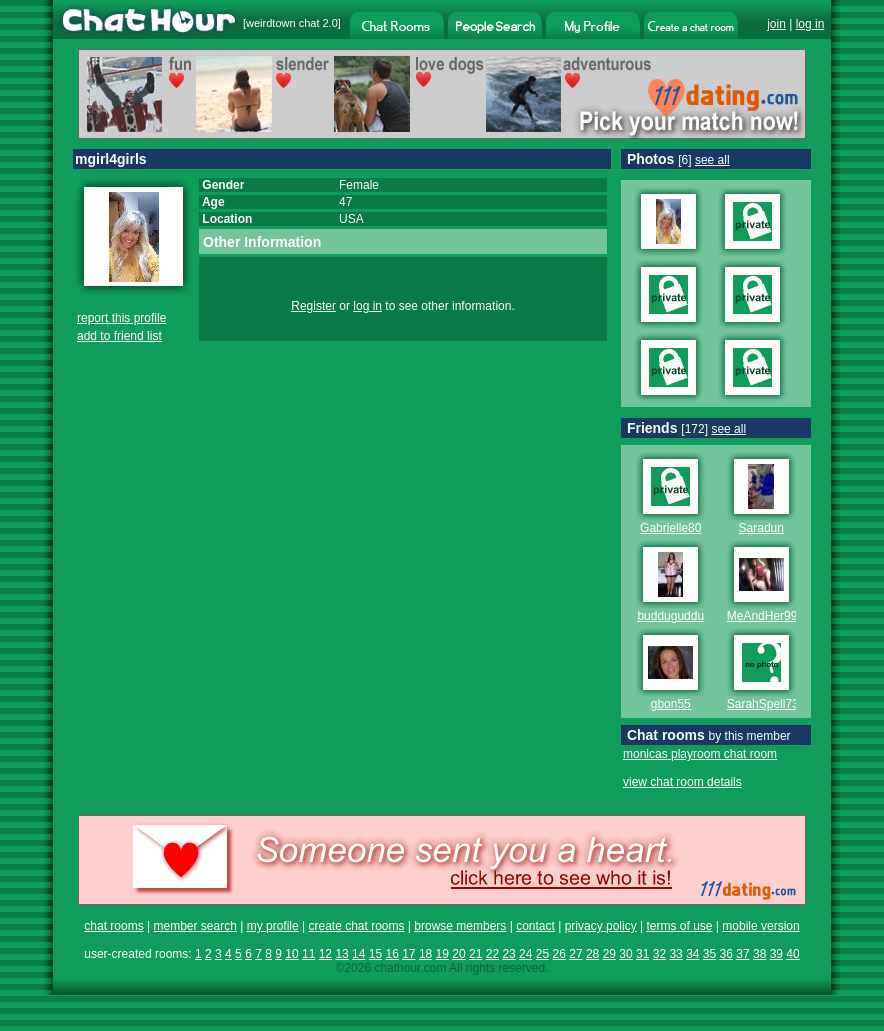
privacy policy (601, 926)
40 (792, 954)
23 (508, 954)
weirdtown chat (282, 23)
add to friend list (119, 336)
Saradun (761, 528)
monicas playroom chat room (700, 754)
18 (425, 954)
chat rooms (113, 926)
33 (675, 954)
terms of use (679, 926)
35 (709, 954)
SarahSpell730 (766, 704)
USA (351, 219)
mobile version (760, 926)
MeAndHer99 (762, 616)
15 (375, 954)
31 (642, 954)
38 (759, 954)
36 (726, 954)
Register (313, 306)
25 (542, 954)
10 (291, 954)
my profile (273, 926)
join (776, 24)
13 (341, 954)
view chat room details (682, 782)
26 (559, 954)
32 (659, 954)
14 (358, 954)
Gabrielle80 (670, 528)
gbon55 (671, 704)
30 (625, 954)
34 (692, 954)
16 (391, 954)
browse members (460, 926)
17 (408, 954)
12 (325, 954)
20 (458, 954)
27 (575, 954)
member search (194, 926)
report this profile (121, 318)
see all (712, 160)
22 (492, 954)
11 (308, 954)
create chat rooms (356, 926)
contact (535, 926)
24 (525, 954)
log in (810, 24)
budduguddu (670, 616)
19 (442, 954)
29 (609, 954)
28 (592, 954)
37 (742, 954)
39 (776, 954)
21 (475, 954)
